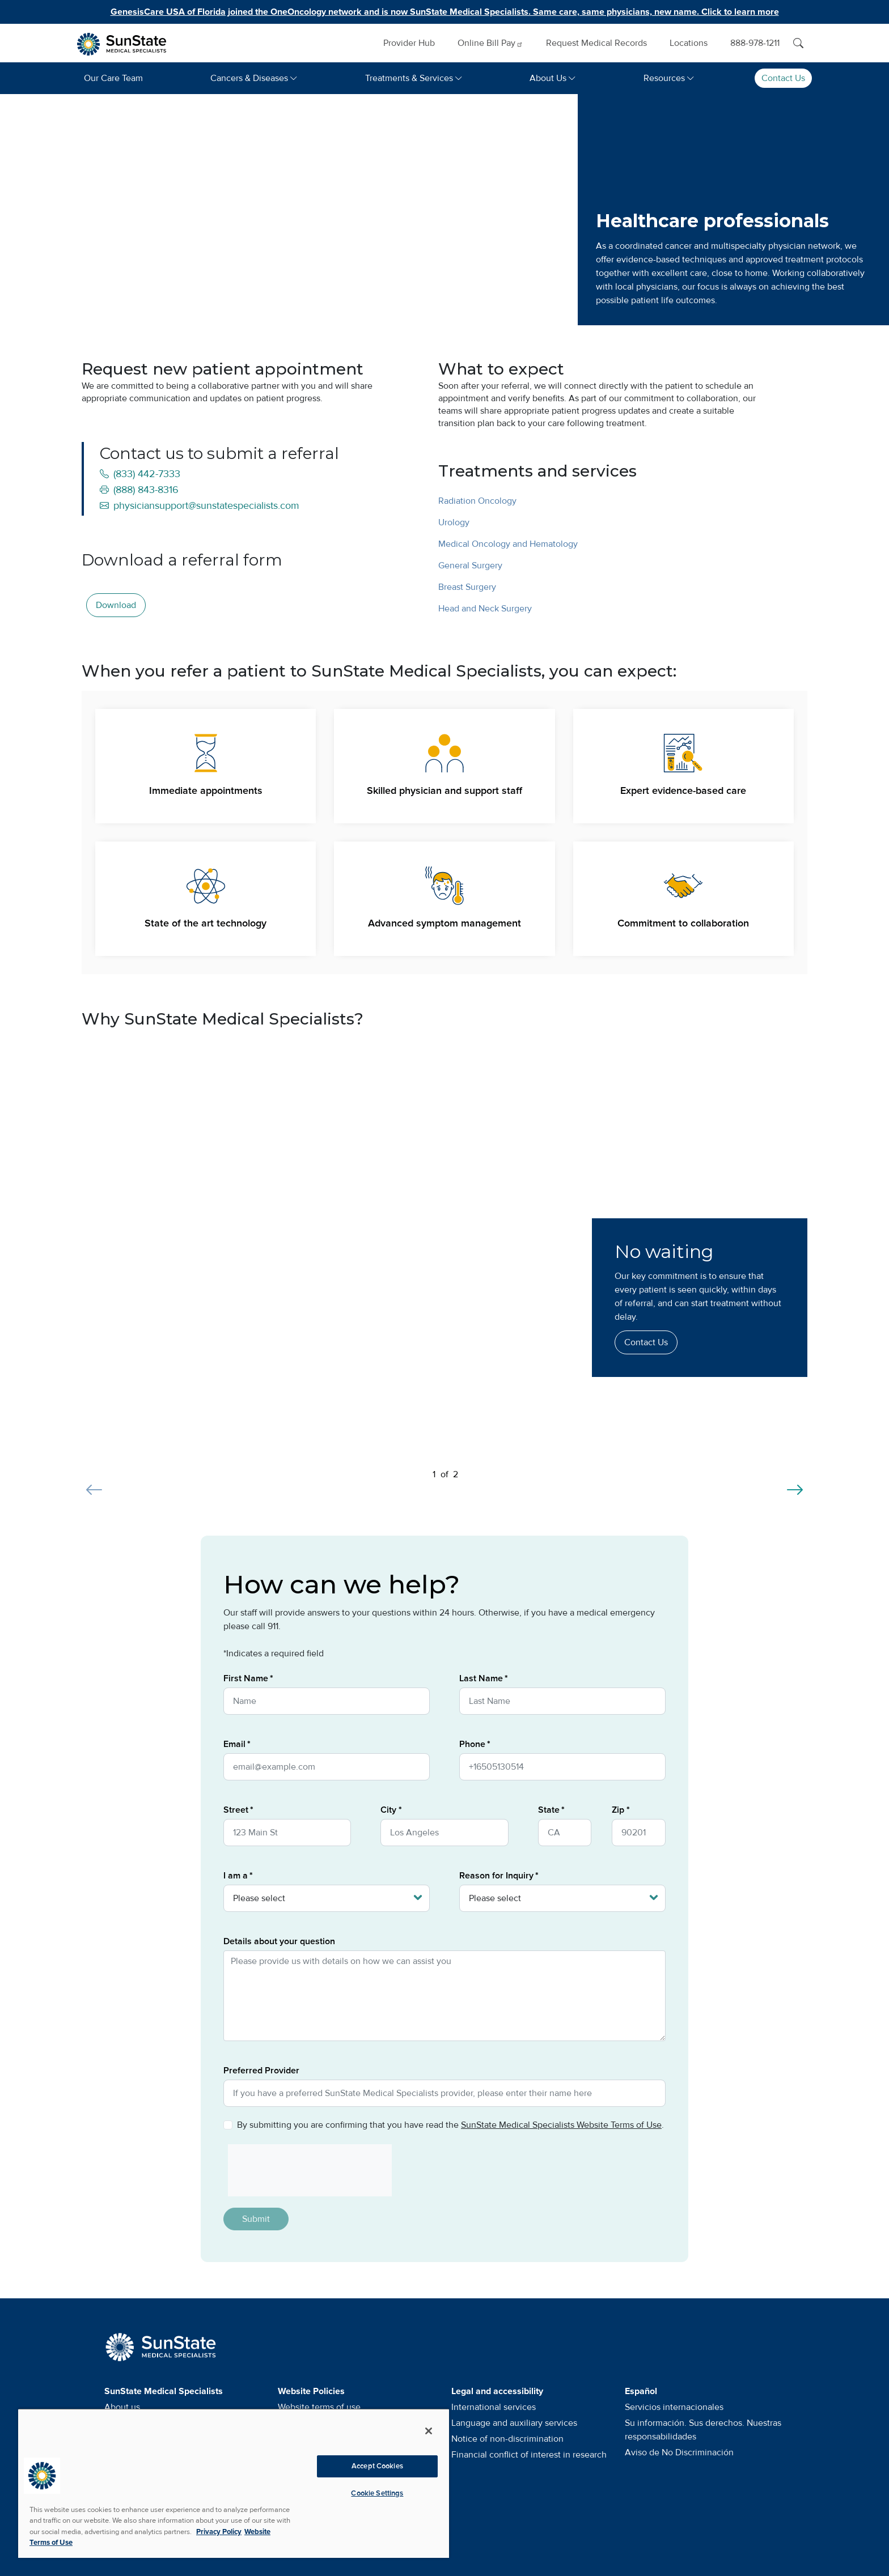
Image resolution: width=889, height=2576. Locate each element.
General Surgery (470, 565)
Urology (453, 522)
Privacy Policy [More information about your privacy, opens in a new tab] (219, 2531)
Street (235, 1810)
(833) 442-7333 (140, 474)
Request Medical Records (596, 43)
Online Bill (490, 43)
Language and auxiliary (514, 2423)
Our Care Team (113, 78)
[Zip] (639, 1832)
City (388, 1810)
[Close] (428, 2430)
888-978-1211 (755, 43)
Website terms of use (319, 2407)
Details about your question (279, 1941)
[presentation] (305, 2170)
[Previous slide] (94, 1483)
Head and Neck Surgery (485, 608)
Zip (618, 1810)
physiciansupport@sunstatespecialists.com (199, 505)
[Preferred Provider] (444, 2093)
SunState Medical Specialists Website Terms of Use (561, 2125)
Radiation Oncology (477, 501)
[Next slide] (794, 1483)
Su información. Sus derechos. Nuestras (703, 2429)
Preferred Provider (261, 2070)
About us (122, 2407)
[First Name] (326, 1701)
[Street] (287, 1832)
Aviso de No (679, 2452)
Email (234, 1744)
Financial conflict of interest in (529, 2454)
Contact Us (783, 78)
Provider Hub (409, 43)
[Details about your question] (444, 1995)
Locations (689, 43)
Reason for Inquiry (496, 1875)
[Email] (326, 1766)
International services (493, 2407)
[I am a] (326, 1898)
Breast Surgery (467, 587)
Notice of (507, 2439)
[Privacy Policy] (227, 2124)
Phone (472, 1744)
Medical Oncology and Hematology (508, 544)
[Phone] (562, 1766)
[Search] (798, 43)
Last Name (481, 1678)
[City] (444, 1832)
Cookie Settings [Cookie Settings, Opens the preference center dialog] (377, 2493)
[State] (565, 1832)
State (549, 1810)
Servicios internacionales (674, 2407)
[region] (233, 2483)
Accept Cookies (377, 2466)
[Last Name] (562, 1701)
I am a (235, 1875)
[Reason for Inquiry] (562, 1898)
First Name (245, 1678)
